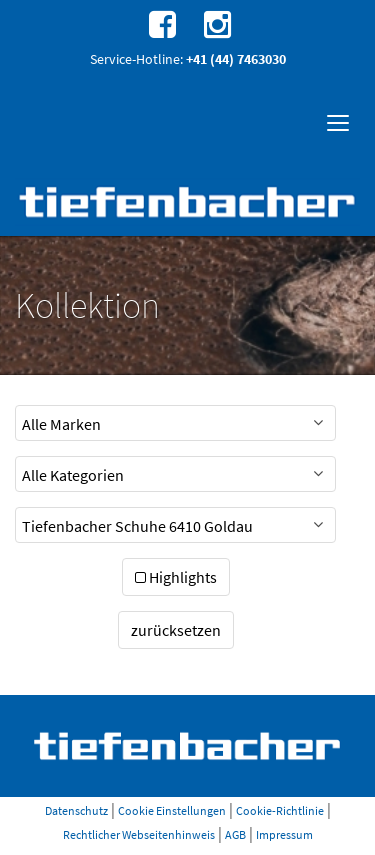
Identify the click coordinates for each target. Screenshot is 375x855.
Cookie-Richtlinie (280, 810)
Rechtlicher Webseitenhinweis (139, 834)
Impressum (284, 834)
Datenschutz (76, 810)
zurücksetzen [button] (176, 630)
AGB (235, 834)
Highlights (176, 577)
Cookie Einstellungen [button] (172, 810)
